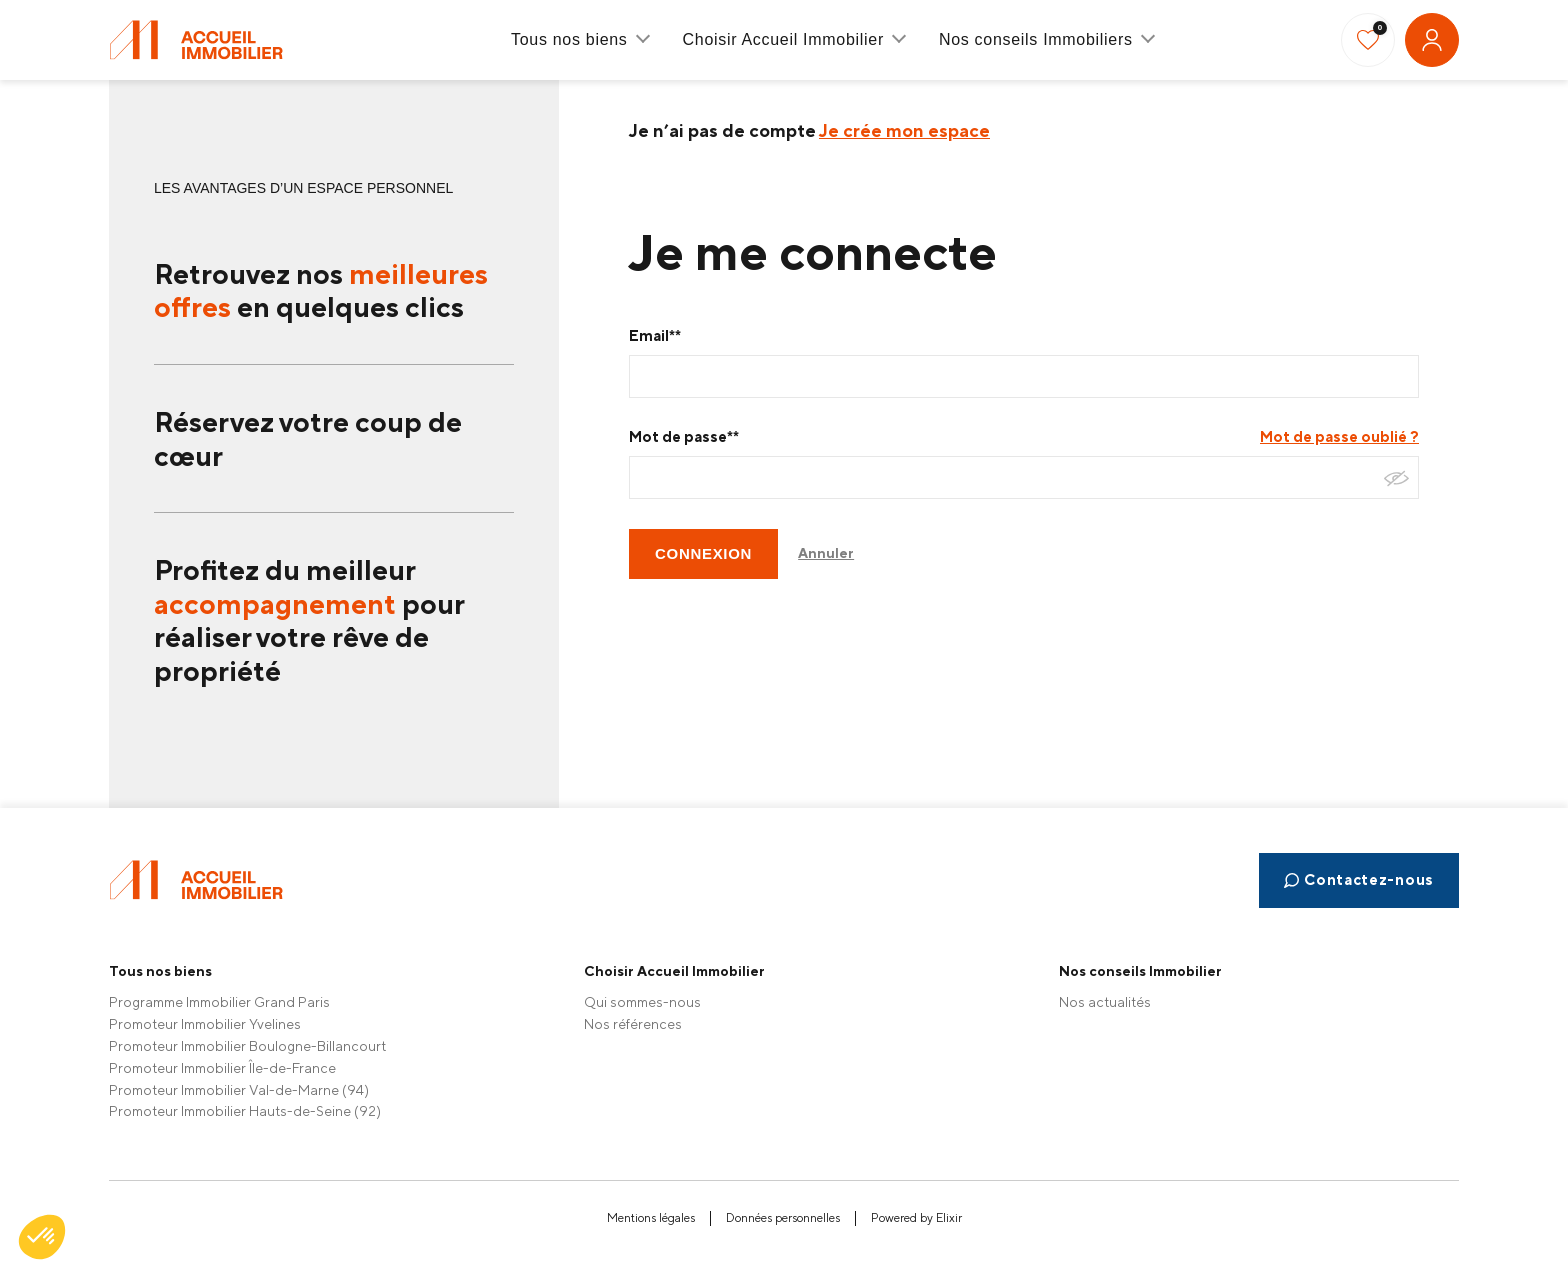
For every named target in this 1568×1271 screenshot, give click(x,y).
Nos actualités (1105, 1002)
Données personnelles (783, 1218)
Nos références (633, 1024)
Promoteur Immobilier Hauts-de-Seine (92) (245, 1111)
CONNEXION (703, 553)
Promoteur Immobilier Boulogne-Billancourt (247, 1046)
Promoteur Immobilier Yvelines (205, 1024)
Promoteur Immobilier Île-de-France (222, 1068)
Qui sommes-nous (642, 1002)
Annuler (826, 553)
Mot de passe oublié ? (1339, 436)
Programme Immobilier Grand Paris (219, 1002)
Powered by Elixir (916, 1218)
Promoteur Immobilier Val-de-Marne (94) (239, 1090)
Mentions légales (651, 1218)
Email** (655, 335)
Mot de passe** (684, 436)
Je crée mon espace (904, 130)
